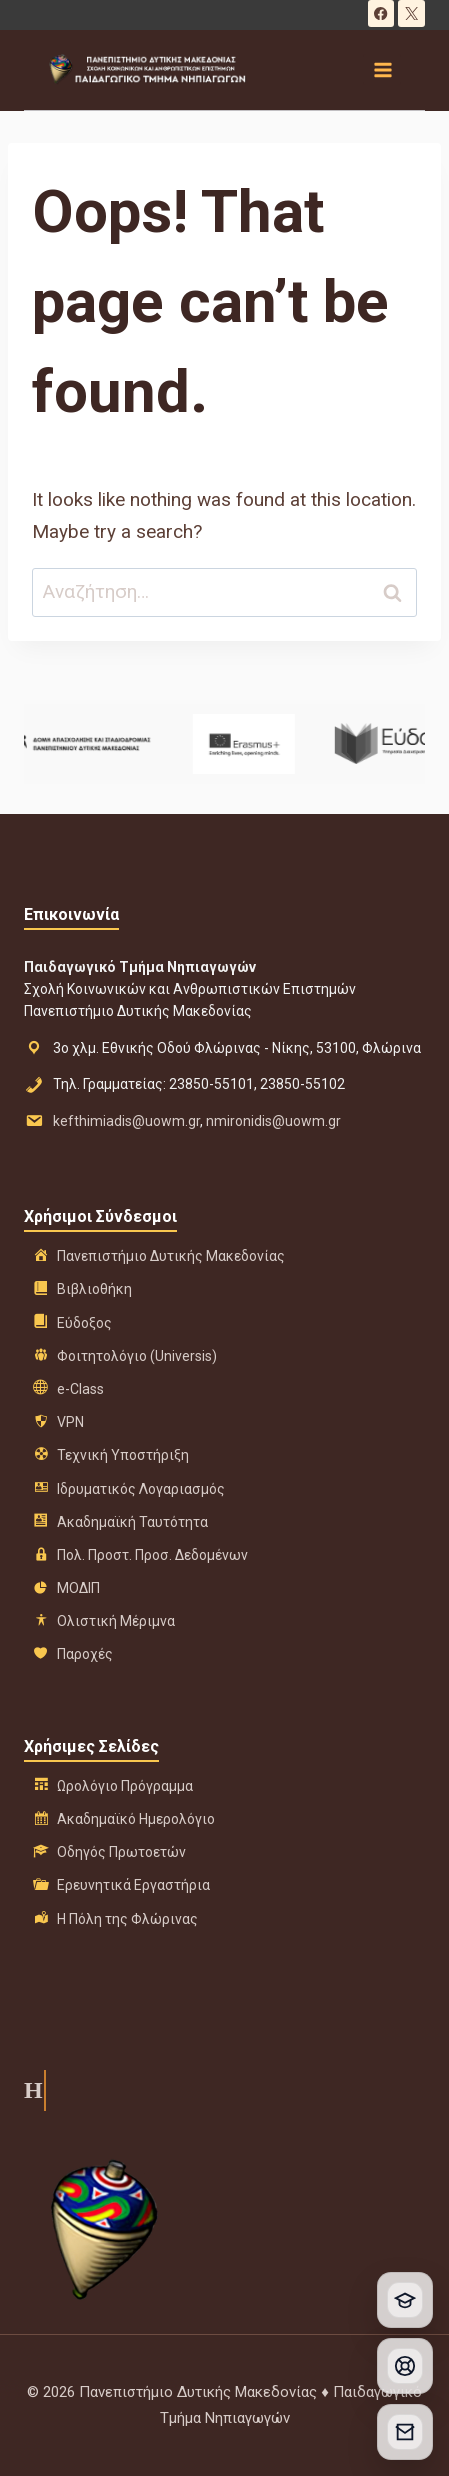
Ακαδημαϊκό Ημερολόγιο (136, 1819)
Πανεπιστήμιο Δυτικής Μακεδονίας (171, 1256)
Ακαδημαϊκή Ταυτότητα (132, 1522)
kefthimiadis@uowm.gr (126, 1121)
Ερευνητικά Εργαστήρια (133, 1885)
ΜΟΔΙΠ (78, 1588)
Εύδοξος (84, 1323)
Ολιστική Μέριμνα (116, 1621)
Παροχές (85, 1654)
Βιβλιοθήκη (94, 1289)
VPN (70, 1422)
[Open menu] (382, 69)
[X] (411, 13)
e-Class (80, 1389)
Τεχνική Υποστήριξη (123, 1455)
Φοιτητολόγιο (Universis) (137, 1356)
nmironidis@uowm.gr (273, 1121)
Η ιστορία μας (31, 2090)
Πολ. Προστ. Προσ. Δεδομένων (152, 1555)
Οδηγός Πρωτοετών (121, 1852)
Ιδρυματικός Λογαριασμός (141, 1489)
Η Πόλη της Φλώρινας (127, 1919)
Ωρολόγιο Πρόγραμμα (125, 1786)
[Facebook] (381, 13)
